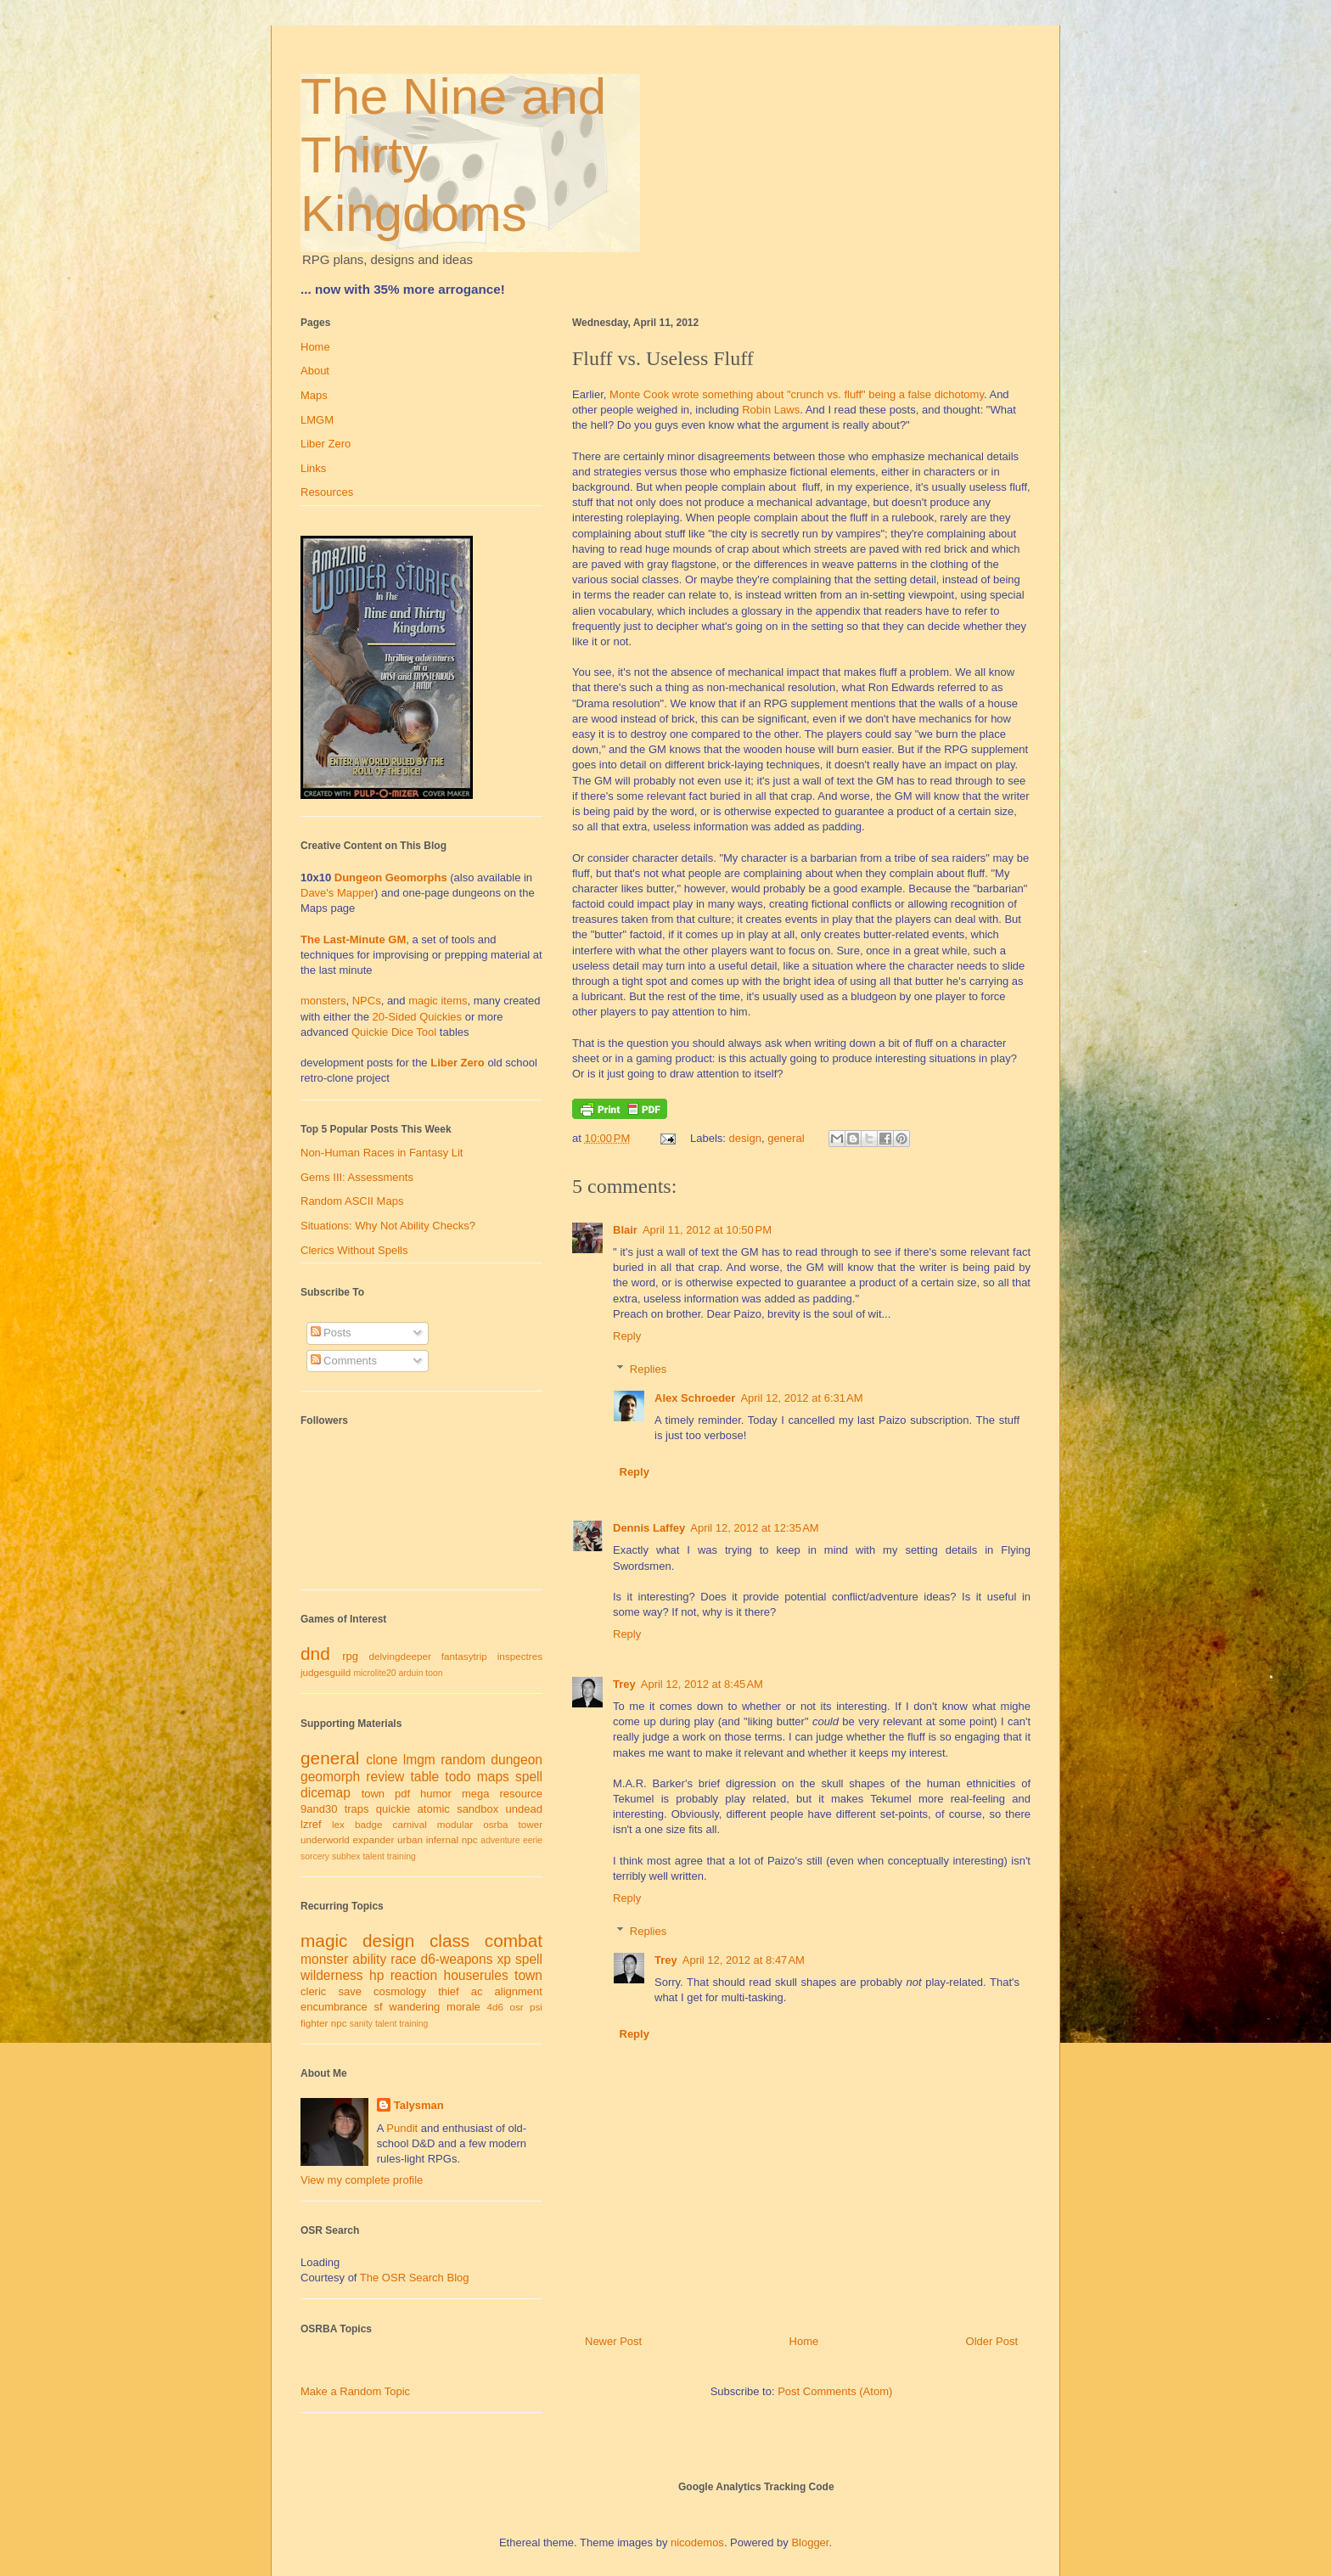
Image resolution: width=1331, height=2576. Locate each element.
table (424, 1776)
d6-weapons (457, 1959)
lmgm (419, 1759)
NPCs (366, 1000)
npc (470, 1839)
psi (536, 2006)
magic (323, 1940)
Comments (344, 1360)
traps (357, 1809)
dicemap (325, 1793)
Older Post (992, 2341)
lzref (311, 1824)
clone (381, 1759)
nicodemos (697, 2542)
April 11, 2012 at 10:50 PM (707, 1229)
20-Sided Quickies (418, 1016)
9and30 (318, 1809)
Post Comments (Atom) (835, 2391)
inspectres (519, 1656)
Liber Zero (325, 443)
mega (476, 1793)
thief (448, 1991)
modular (455, 1824)
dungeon (516, 1759)
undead (524, 1809)
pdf (402, 1793)
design (745, 1138)
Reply (627, 1336)
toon (433, 1673)
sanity (361, 2023)
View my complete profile (361, 2180)
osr (516, 2006)
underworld (325, 1839)
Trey (624, 1684)
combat (513, 1940)
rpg (350, 1656)
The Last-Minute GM (353, 939)
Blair (625, 1229)
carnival (410, 1824)
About (314, 370)
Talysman (419, 2105)
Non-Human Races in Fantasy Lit (381, 1152)
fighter (314, 2022)
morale (463, 2006)
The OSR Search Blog (414, 2277)
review (385, 1776)
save (349, 1991)
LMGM (317, 419)
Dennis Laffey (649, 1527)
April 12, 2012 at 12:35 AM (754, 1527)
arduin (411, 1673)
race (403, 1959)
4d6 (495, 2006)
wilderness (331, 1975)
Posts (331, 1332)
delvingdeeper (399, 1656)
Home (804, 2341)
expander (374, 1839)
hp (376, 1975)
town (373, 1793)
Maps (314, 395)
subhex (346, 1856)
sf (378, 2006)
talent (373, 1856)
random (463, 1759)
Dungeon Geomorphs (390, 877)
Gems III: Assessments (356, 1177)
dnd (315, 1653)
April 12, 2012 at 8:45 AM (702, 1684)
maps (493, 1776)
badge (369, 1824)
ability (369, 1959)
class (449, 1940)
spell (528, 1776)
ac (477, 1991)
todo (457, 1776)
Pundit (402, 2128)
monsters (322, 1000)
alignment (518, 1991)
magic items (437, 1000)
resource (520, 1793)
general (785, 1138)
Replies (648, 1369)
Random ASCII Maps (351, 1201)
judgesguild (325, 1672)
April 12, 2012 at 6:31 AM (801, 1398)
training (401, 1856)
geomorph (330, 1776)
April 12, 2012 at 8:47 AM (743, 1960)
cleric (313, 1991)
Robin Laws (771, 409)
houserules (475, 1975)
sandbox (477, 1809)
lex (338, 1824)
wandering (414, 2006)
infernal (442, 1839)
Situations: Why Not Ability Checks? (387, 1225)
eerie (532, 1840)
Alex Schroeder (694, 1398)
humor (436, 1793)
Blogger (809, 2542)
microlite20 (374, 1673)
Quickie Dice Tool (393, 1032)
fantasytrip (464, 1656)
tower (530, 1824)
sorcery (314, 1856)
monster (324, 1959)
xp (503, 1959)
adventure (499, 1840)
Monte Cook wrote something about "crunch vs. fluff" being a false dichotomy (796, 394)
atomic (434, 1809)
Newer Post (613, 2341)
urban (410, 1839)
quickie (393, 1809)
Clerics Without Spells (353, 1250)
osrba (495, 1824)
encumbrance (334, 2006)
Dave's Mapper (337, 892)
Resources (326, 492)
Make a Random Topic (355, 2391)
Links (313, 468)
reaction (413, 1975)
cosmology (399, 1991)
